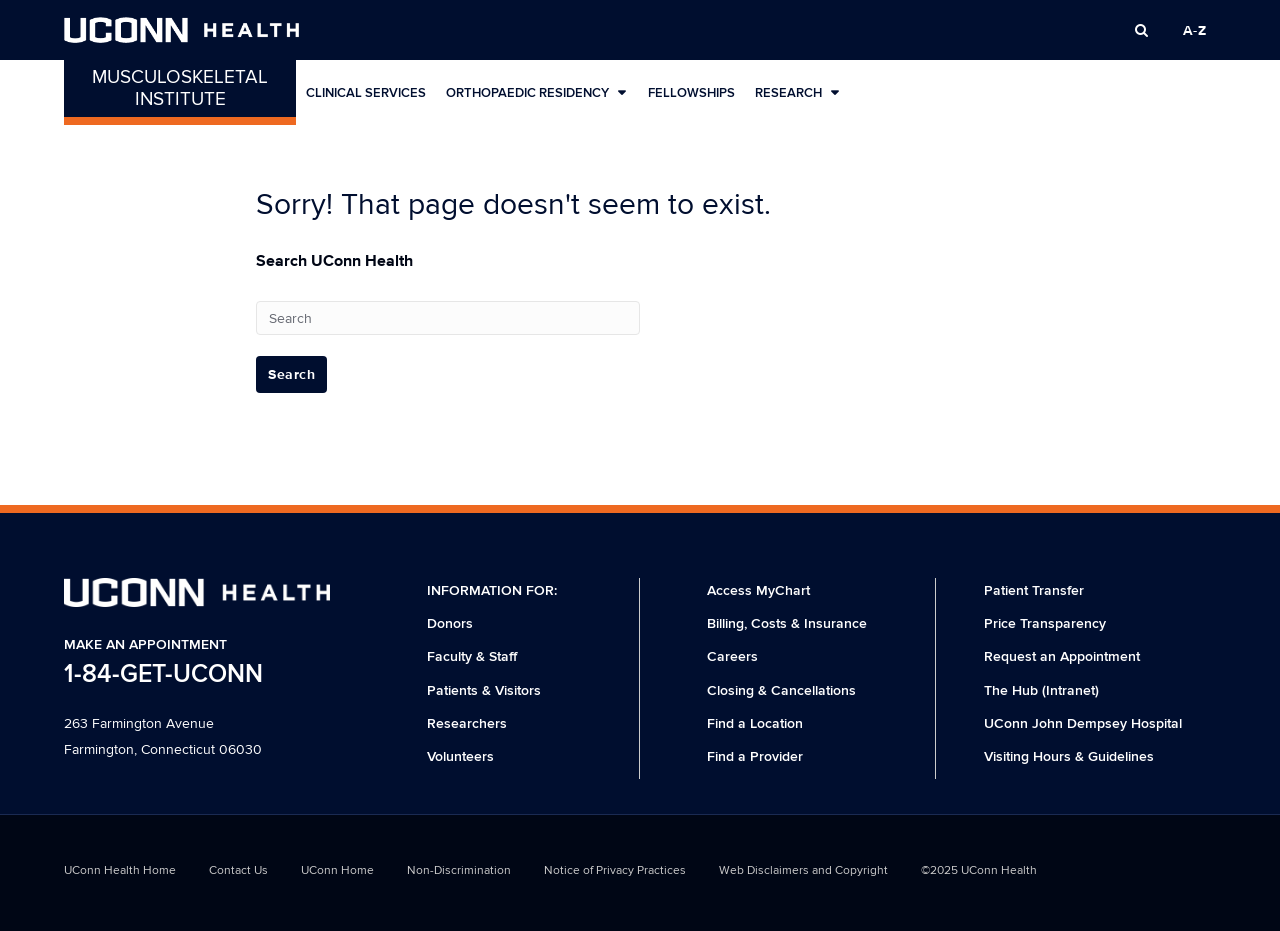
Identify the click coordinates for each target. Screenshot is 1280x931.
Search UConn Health (334, 260)
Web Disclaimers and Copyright (803, 870)
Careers (732, 656)
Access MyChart (758, 590)
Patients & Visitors (484, 690)
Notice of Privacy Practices (615, 870)
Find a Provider (755, 756)
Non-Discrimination (459, 870)
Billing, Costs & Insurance (787, 623)
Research (798, 92)
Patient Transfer (1034, 590)
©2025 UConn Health (979, 870)
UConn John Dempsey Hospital (1083, 723)
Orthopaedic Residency (537, 92)
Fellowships (691, 93)
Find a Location (755, 723)
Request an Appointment (1062, 656)
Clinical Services (366, 93)
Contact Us (238, 870)
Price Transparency (1045, 623)
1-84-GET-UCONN (163, 674)
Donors (450, 623)
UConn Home (337, 870)
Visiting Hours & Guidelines (1069, 756)
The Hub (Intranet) (1041, 690)
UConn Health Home (120, 870)
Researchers (467, 723)
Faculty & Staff (472, 656)
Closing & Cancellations (781, 690)
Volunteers (460, 756)
